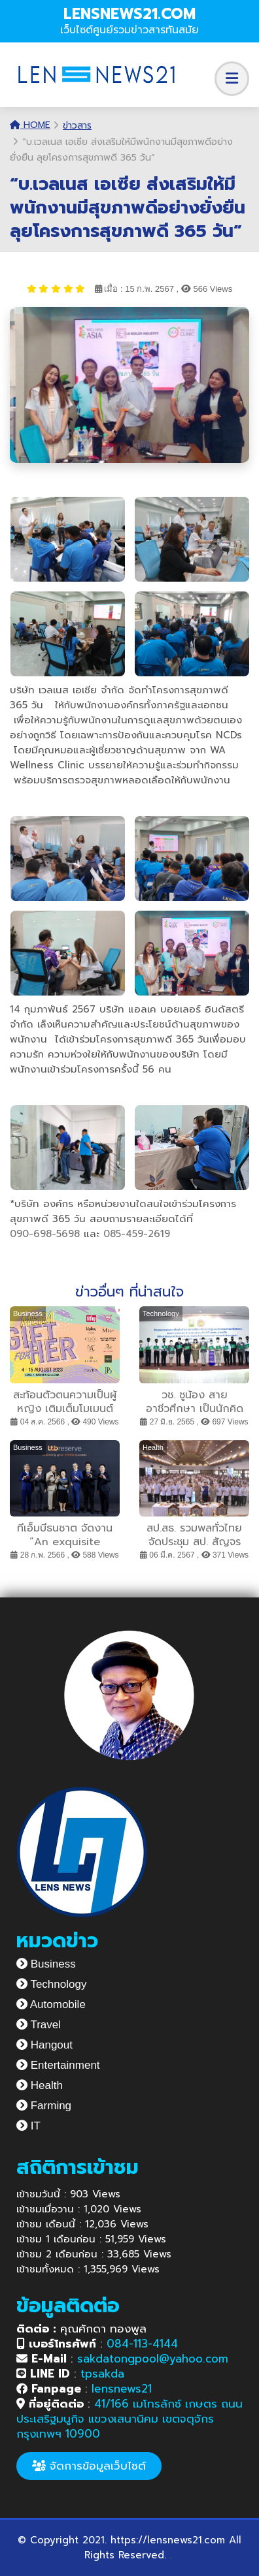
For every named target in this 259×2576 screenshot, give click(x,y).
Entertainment (58, 2065)
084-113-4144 (142, 2343)
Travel (38, 2024)
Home (30, 125)
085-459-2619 (136, 1234)
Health (39, 2085)
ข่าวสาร (77, 126)
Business (46, 1964)
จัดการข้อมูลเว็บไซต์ (89, 2465)
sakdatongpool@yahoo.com (152, 2358)
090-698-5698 (45, 1234)
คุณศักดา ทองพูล (81, 2328)
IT (28, 2126)
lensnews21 (122, 2388)
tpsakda (102, 2373)
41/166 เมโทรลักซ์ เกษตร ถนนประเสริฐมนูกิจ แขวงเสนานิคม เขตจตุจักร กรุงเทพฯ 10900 (129, 2418)
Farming (43, 2105)
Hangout (44, 2045)
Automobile (51, 2004)
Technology (51, 1984)
